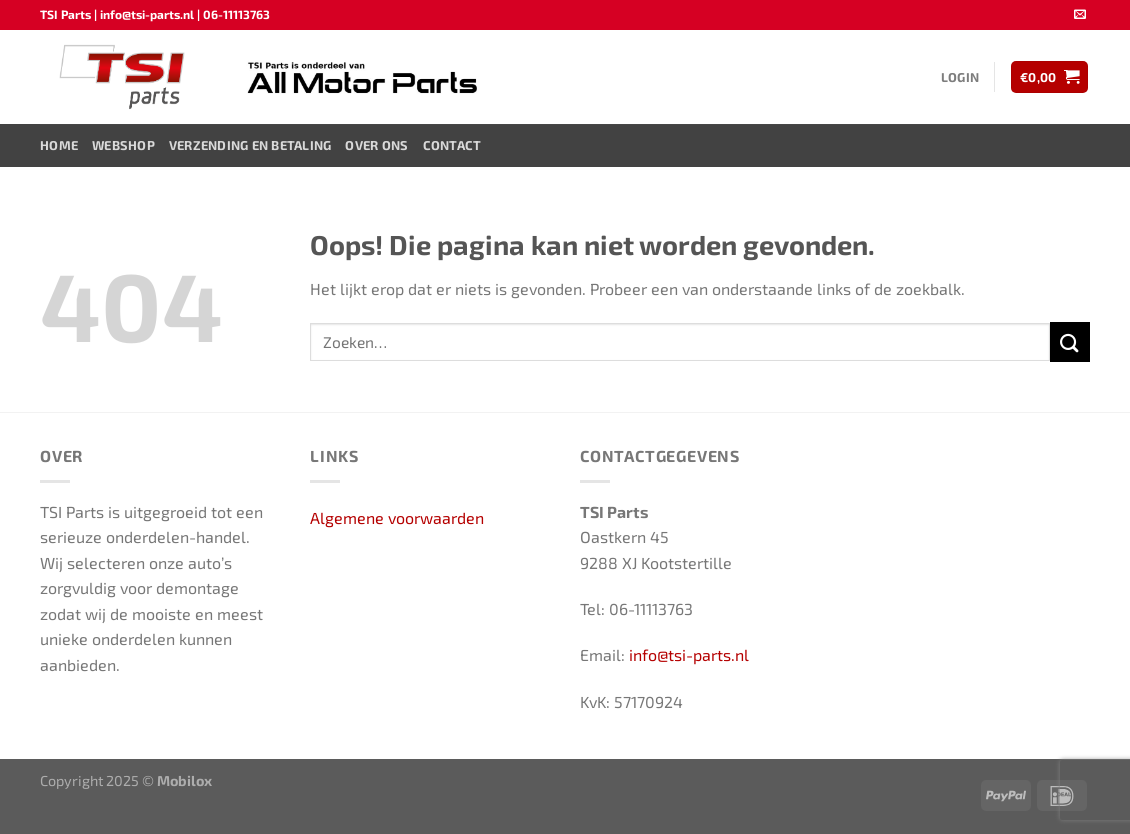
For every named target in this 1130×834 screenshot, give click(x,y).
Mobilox (184, 780)
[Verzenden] (1070, 341)
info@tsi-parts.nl (689, 654)
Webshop (123, 145)
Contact (452, 145)
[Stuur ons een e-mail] (1080, 15)
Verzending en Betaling (250, 145)
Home (59, 145)
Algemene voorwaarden (397, 517)
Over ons (376, 145)
